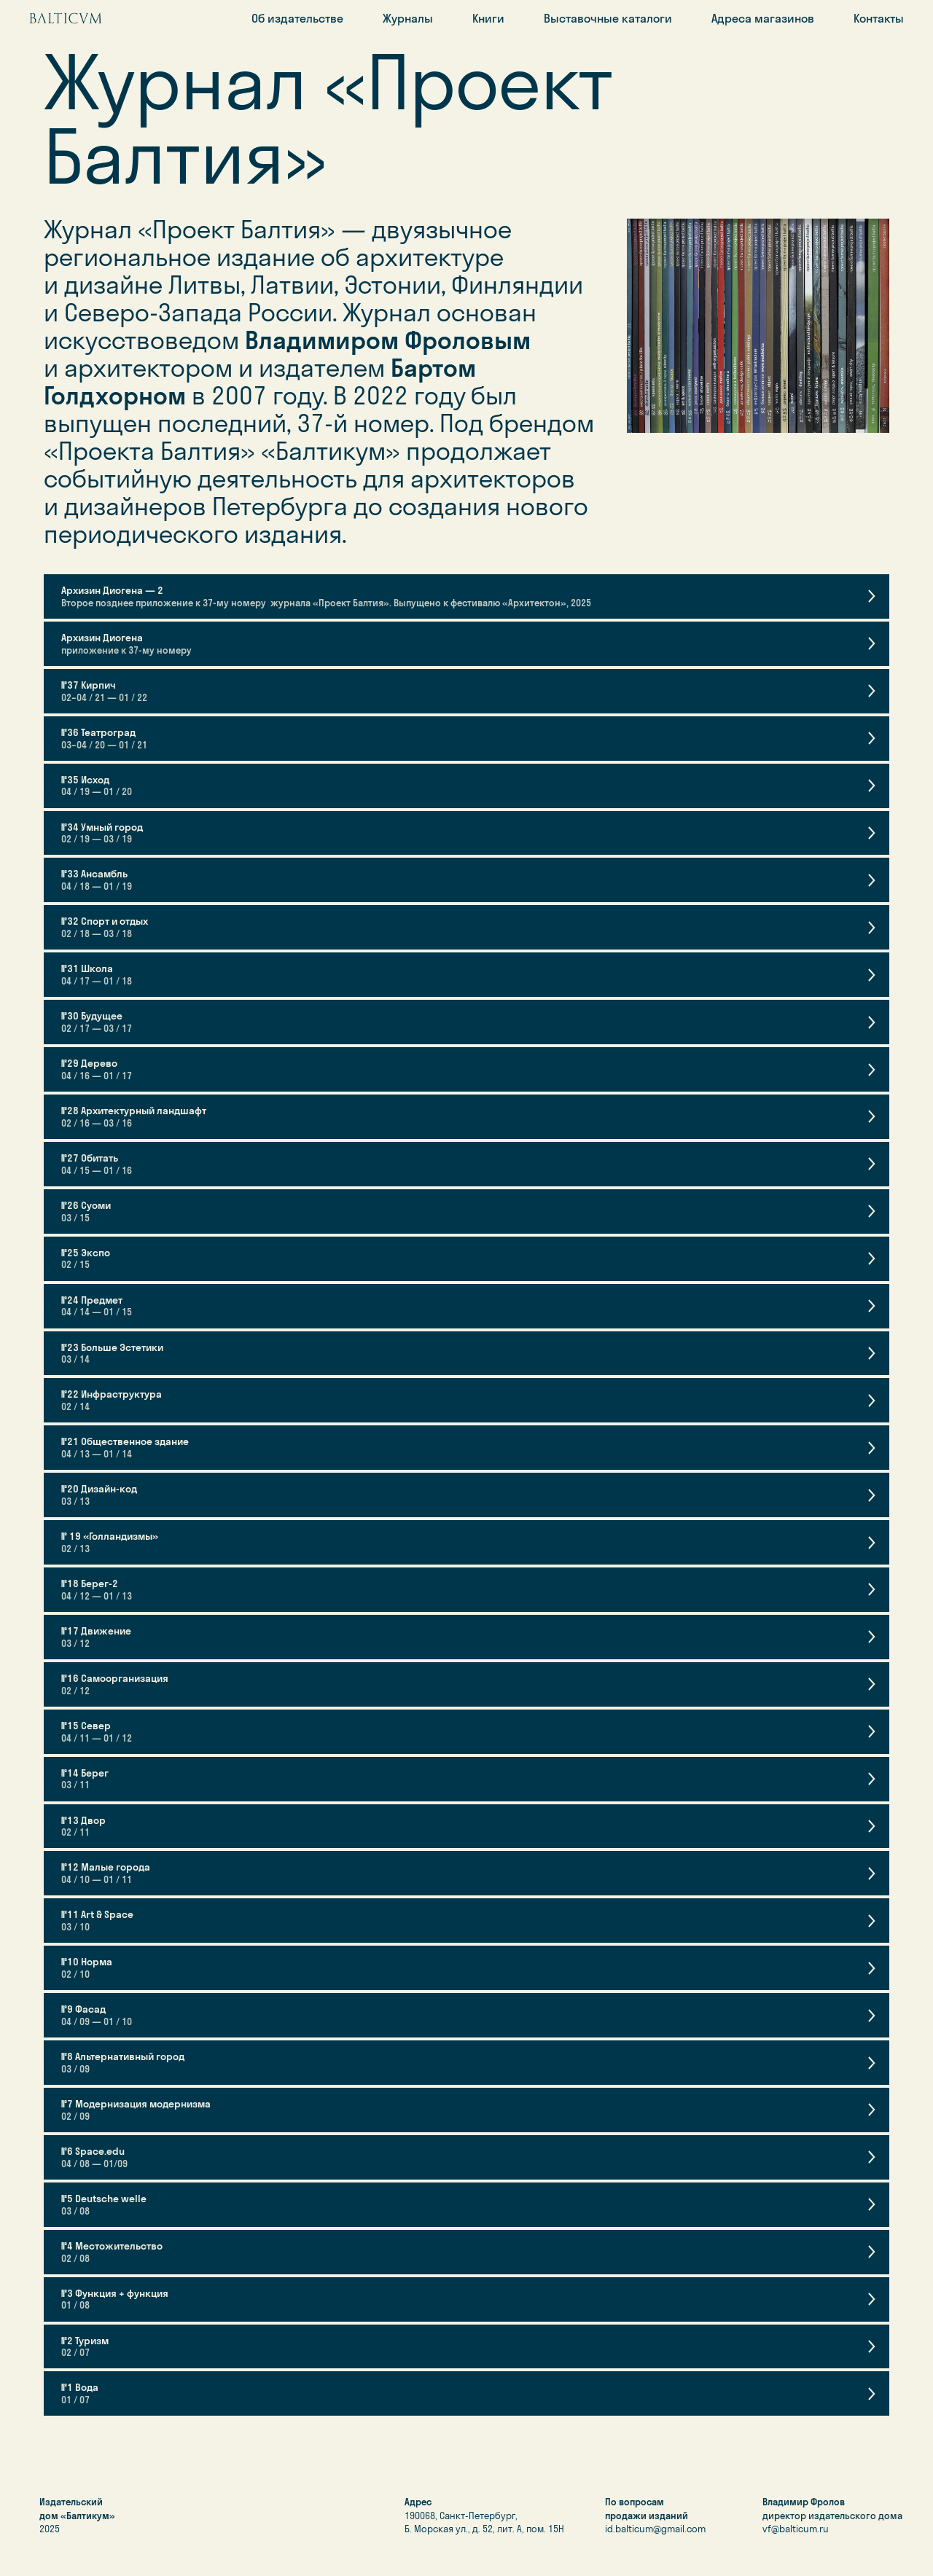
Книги (488, 18)
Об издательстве (297, 18)
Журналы (408, 18)
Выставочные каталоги (608, 18)
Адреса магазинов (762, 18)
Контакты (879, 18)
